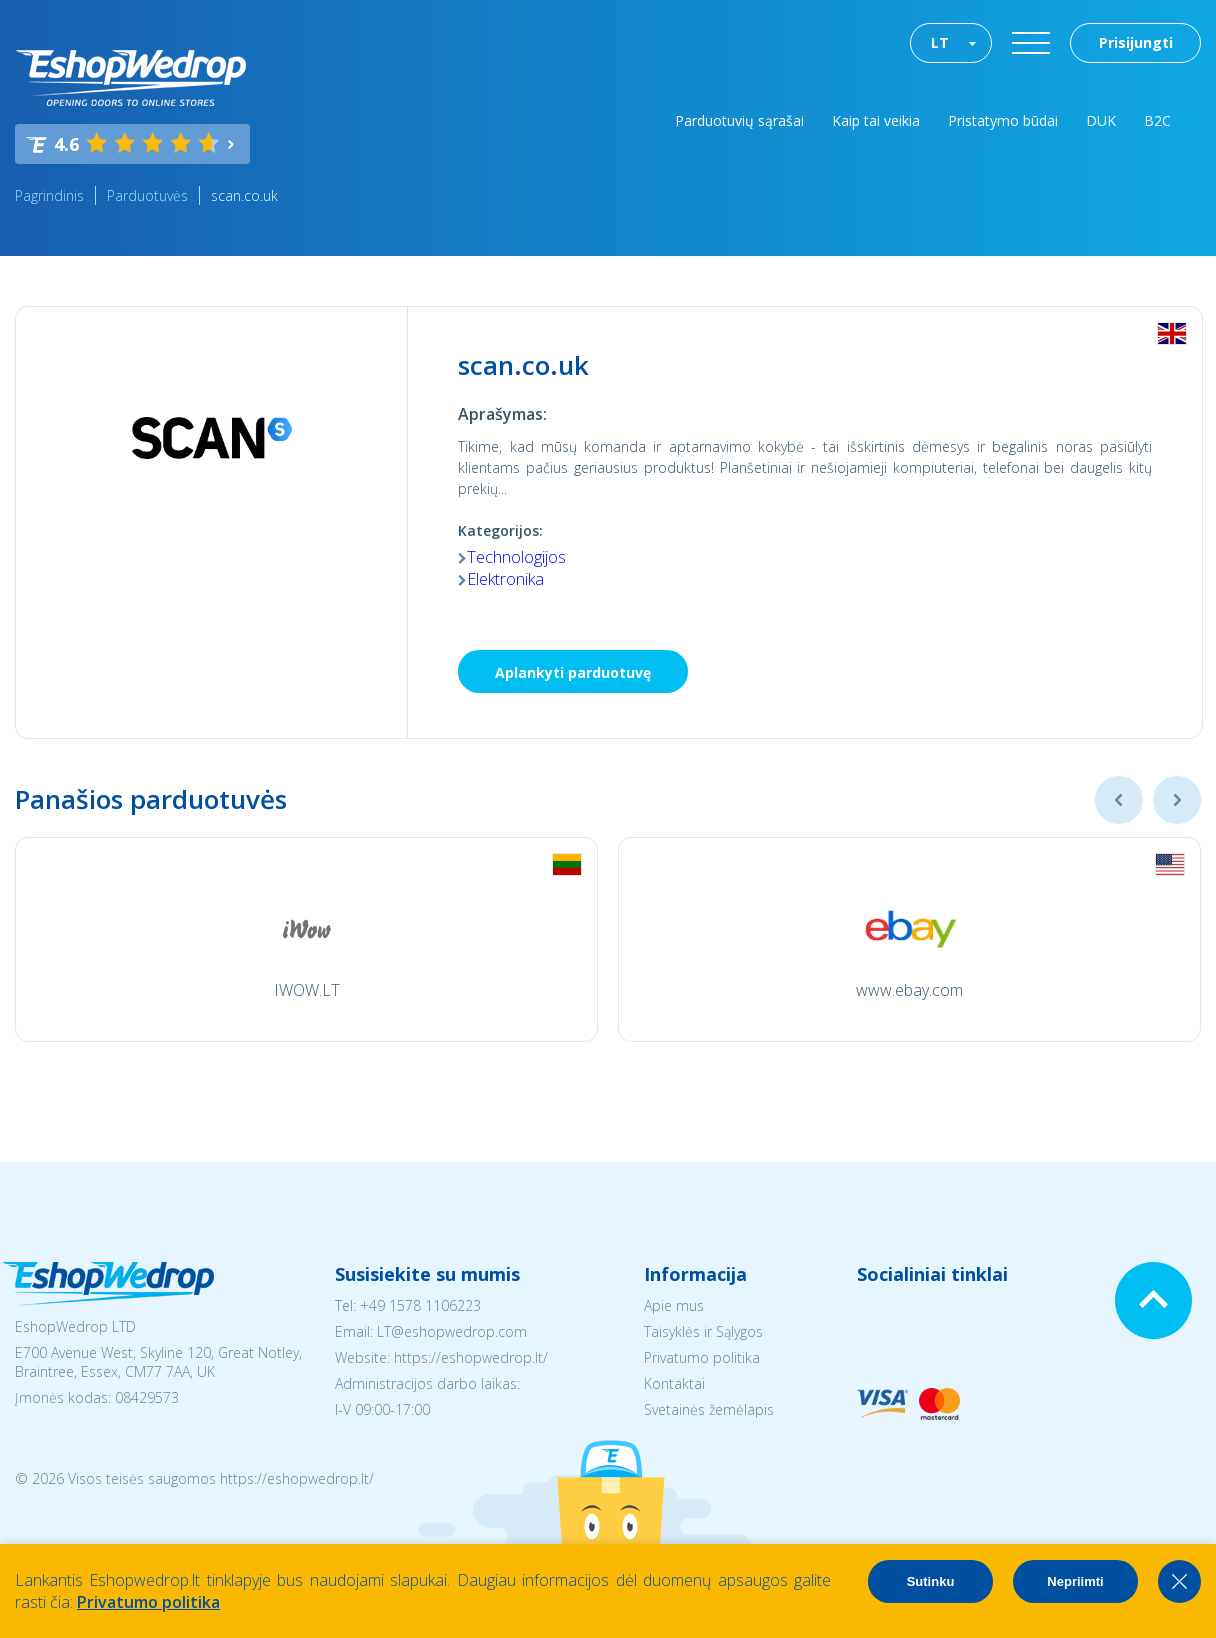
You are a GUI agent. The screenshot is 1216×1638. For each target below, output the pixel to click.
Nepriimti (1075, 1581)
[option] (306, 939)
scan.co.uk (244, 195)
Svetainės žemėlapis (709, 1409)
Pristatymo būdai (1003, 120)
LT (940, 42)
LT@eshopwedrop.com (452, 1331)
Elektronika (505, 579)
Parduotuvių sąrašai (739, 120)
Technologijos (516, 557)
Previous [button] (1119, 800)
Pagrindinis (49, 195)
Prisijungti (1136, 42)
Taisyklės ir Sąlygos (703, 1331)
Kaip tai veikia (876, 120)
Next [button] (1177, 800)
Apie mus (674, 1305)
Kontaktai (674, 1383)
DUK (1101, 120)
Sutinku (931, 1581)
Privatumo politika (702, 1357)
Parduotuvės (147, 195)
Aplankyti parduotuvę (573, 672)
